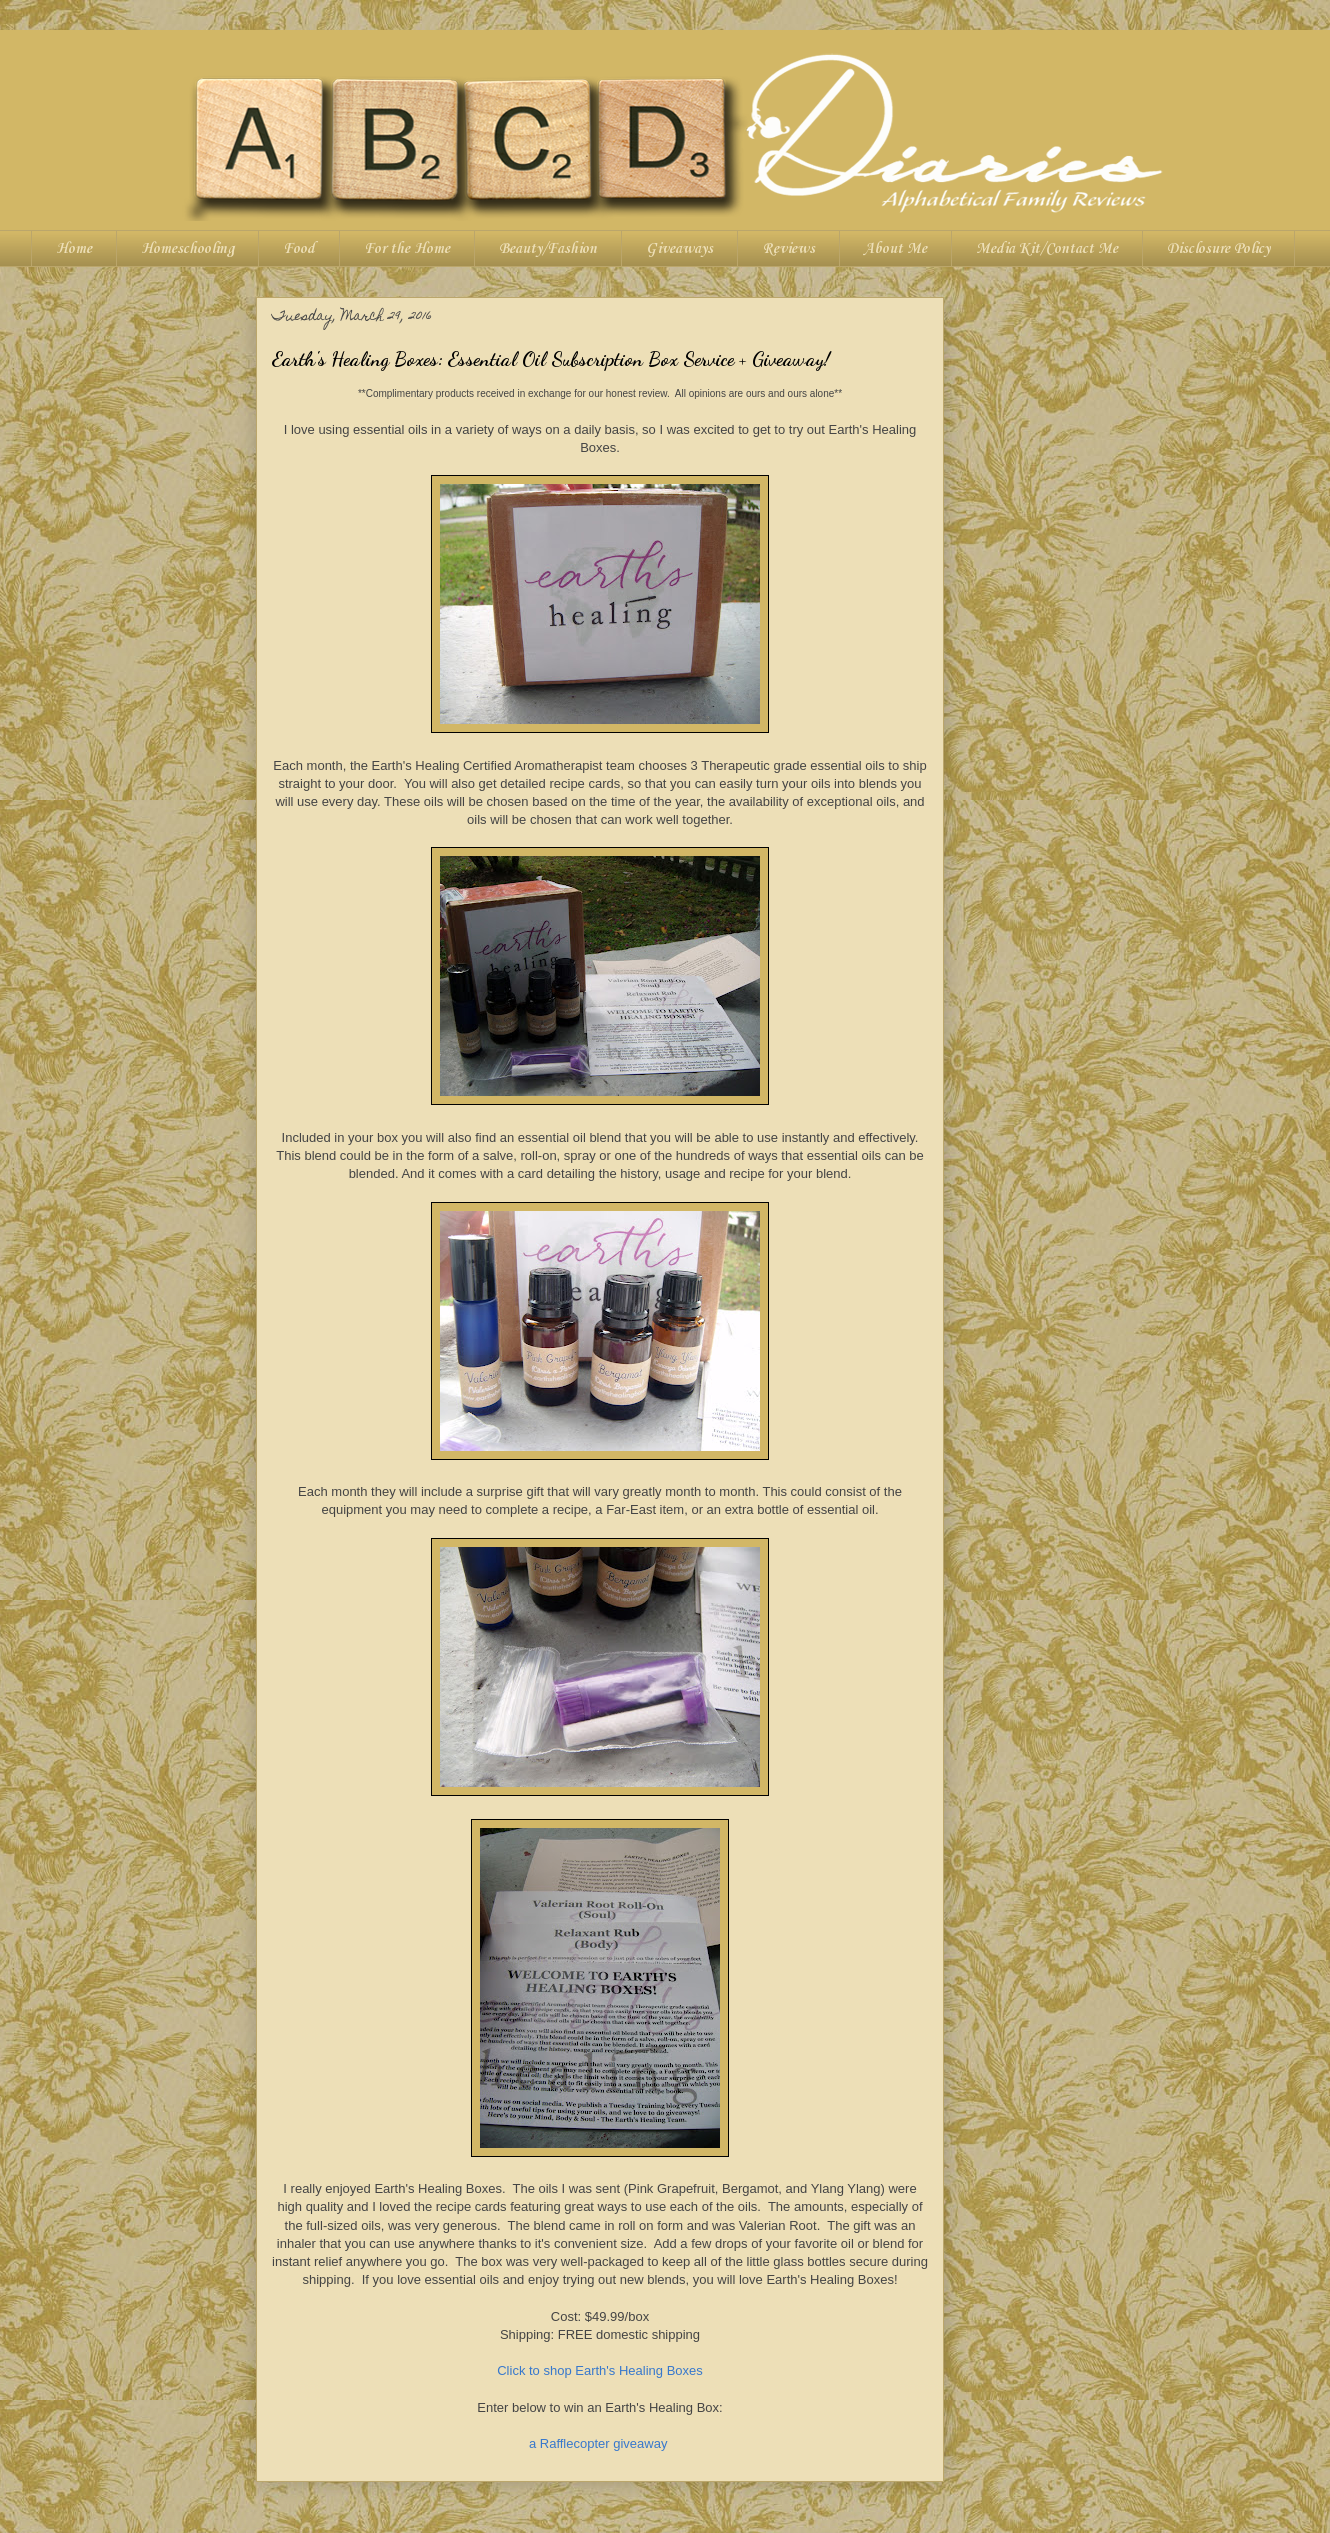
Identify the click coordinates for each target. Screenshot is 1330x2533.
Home (74, 249)
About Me (895, 249)
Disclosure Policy (1218, 249)
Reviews (788, 249)
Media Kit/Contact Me (1047, 249)
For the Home (407, 249)
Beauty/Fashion (548, 249)
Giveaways (679, 249)
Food (299, 249)
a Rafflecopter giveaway (598, 2443)
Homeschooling (187, 249)
